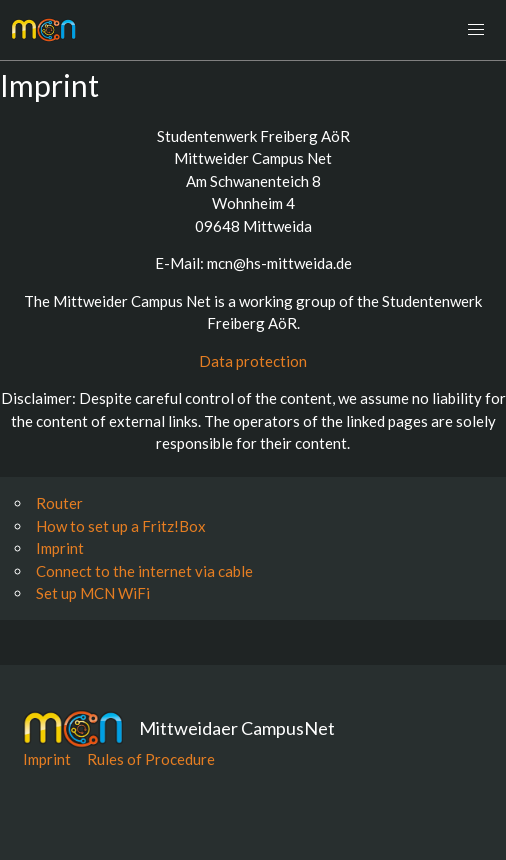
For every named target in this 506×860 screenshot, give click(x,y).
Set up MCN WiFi (93, 593)
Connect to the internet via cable (144, 571)
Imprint (60, 548)
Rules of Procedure (151, 759)
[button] (476, 30)
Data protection (253, 361)
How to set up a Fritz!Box (121, 526)
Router (59, 503)
